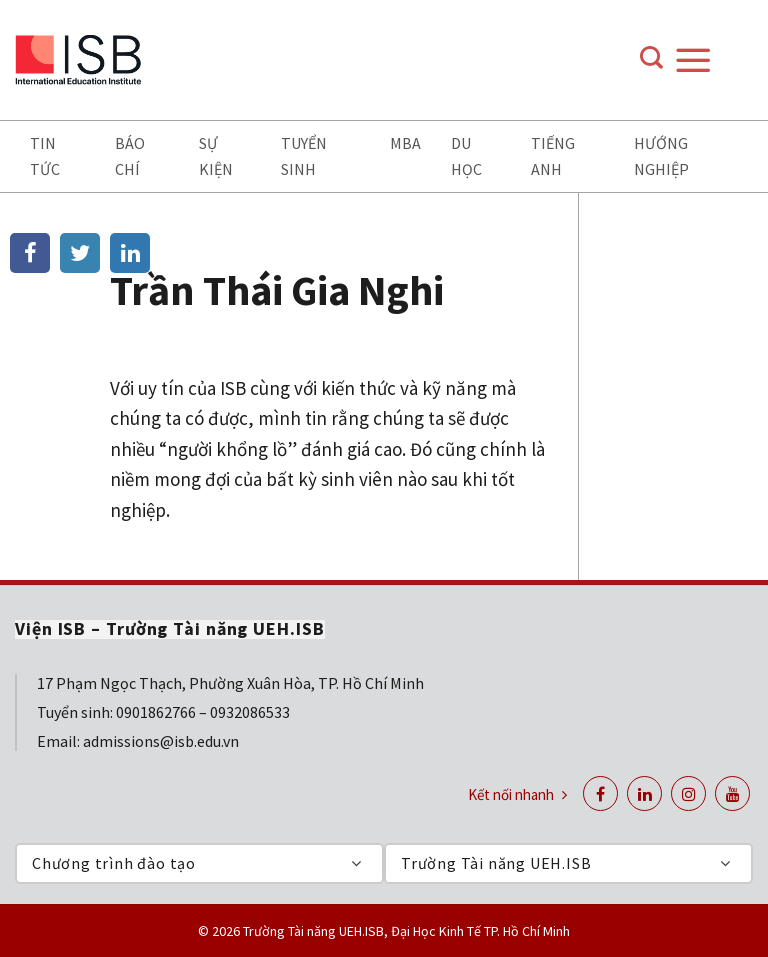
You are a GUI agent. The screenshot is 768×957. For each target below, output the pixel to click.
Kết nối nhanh (517, 794)
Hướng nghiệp (661, 156)
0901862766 (156, 712)
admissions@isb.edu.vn (161, 741)
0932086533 (250, 712)
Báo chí (130, 156)
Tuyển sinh (304, 156)
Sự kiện (216, 156)
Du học (466, 156)
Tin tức (45, 156)
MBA (405, 143)
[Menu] (713, 60)
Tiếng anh (553, 156)
